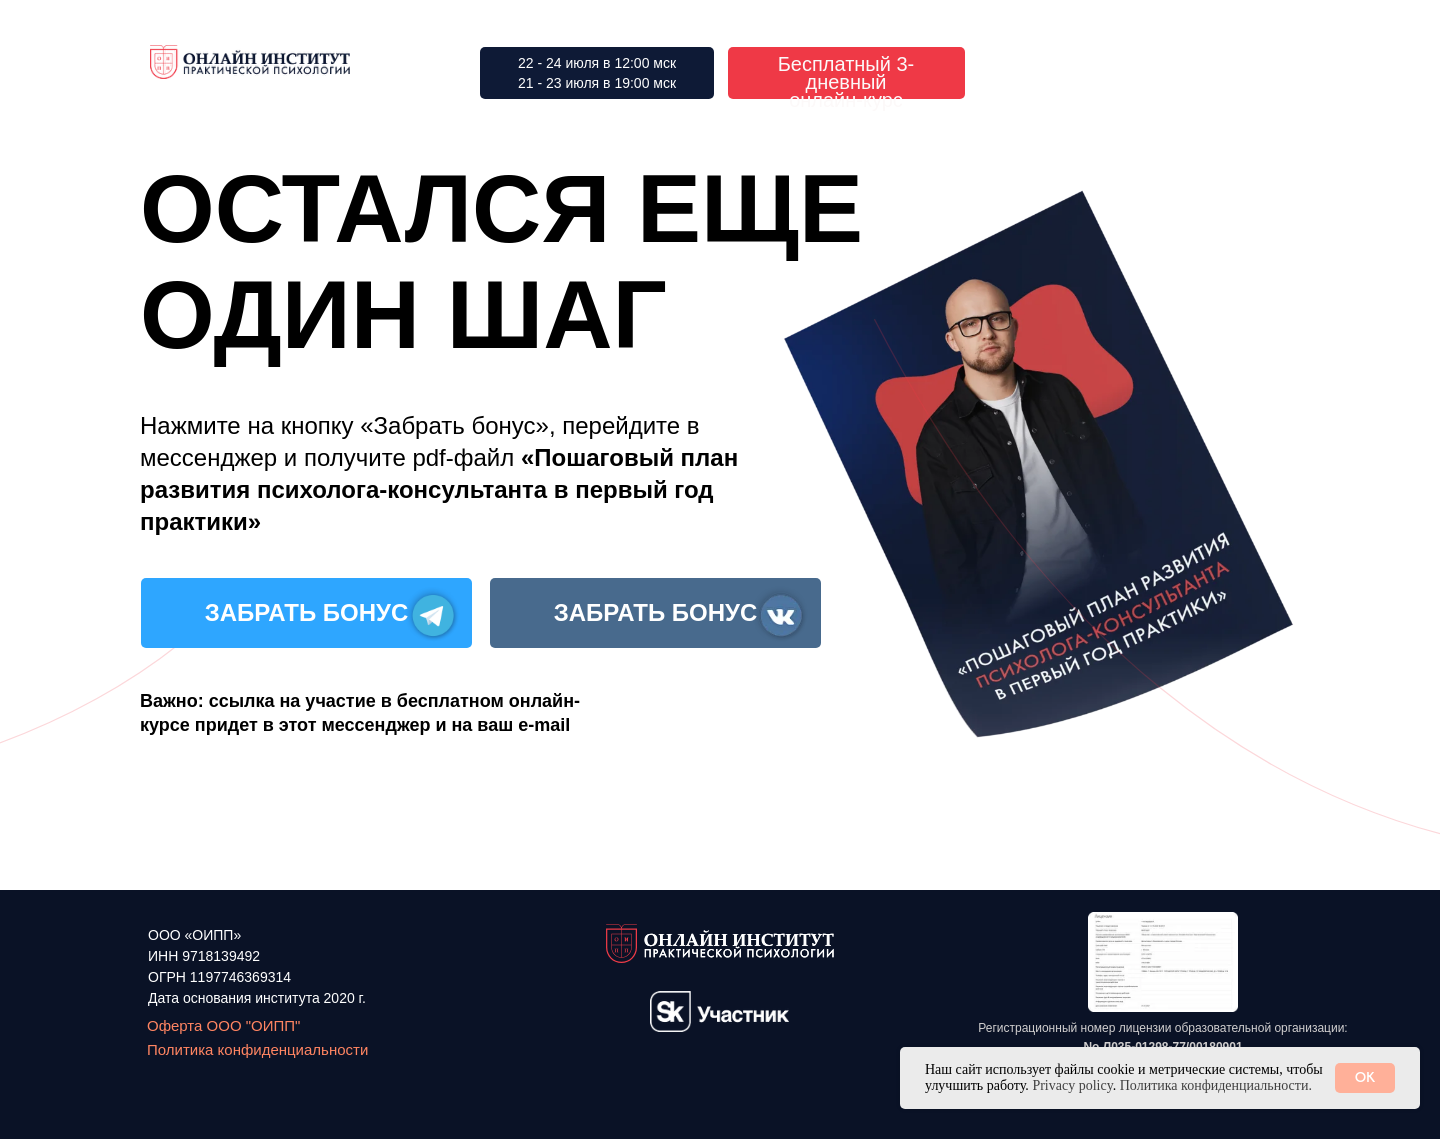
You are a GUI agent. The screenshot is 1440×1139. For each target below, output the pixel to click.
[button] (1163, 962)
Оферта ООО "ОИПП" (223, 1025)
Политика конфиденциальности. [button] (1216, 1085)
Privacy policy (1072, 1085)
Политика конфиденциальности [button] (257, 1049)
